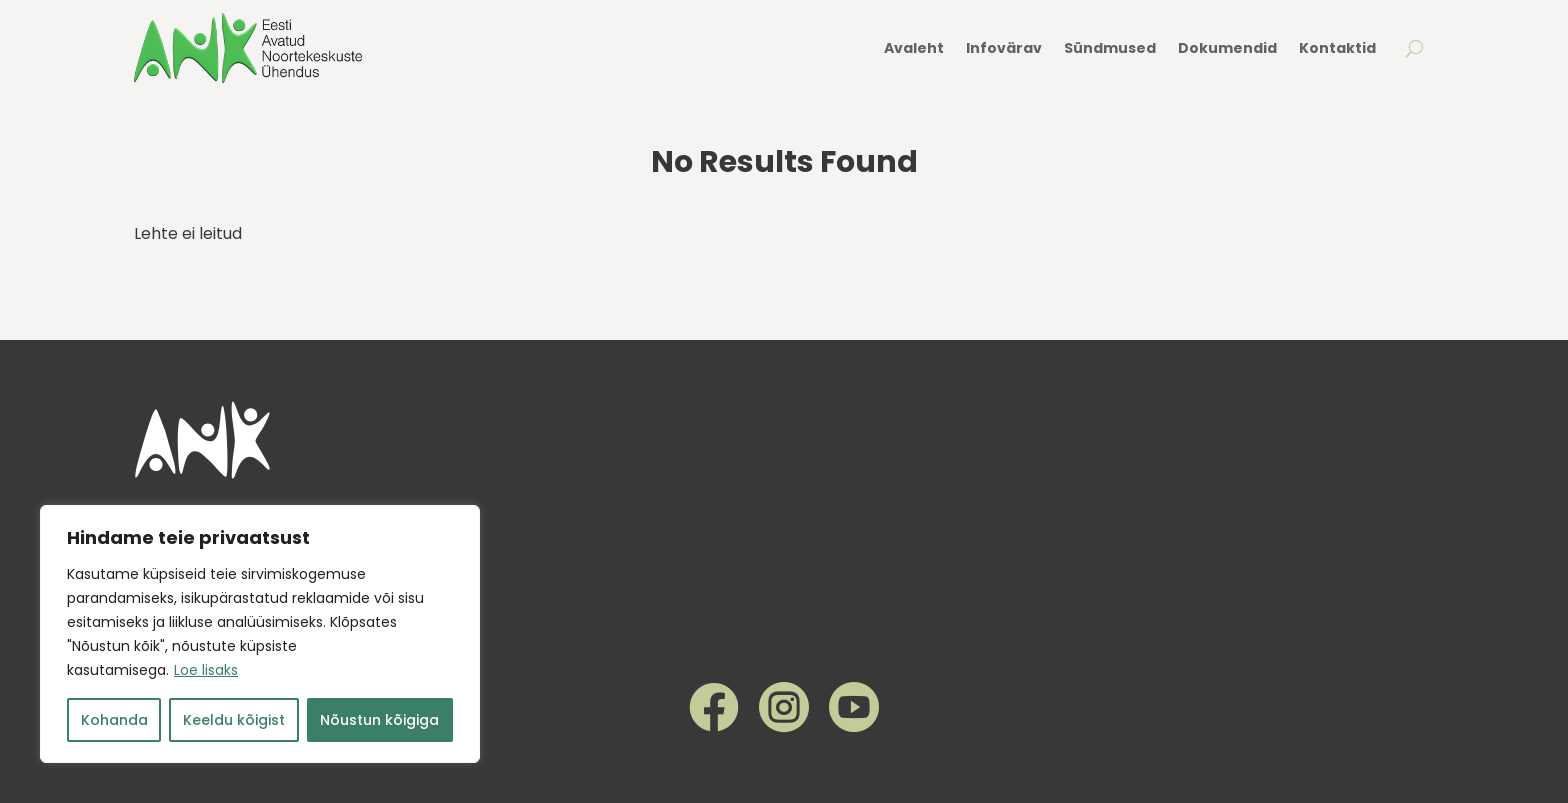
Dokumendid (1227, 48)
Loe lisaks (206, 670)
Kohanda (114, 720)
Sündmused (1110, 48)
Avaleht (914, 48)
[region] (260, 634)
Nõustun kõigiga (379, 720)
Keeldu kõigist (234, 720)
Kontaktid (1337, 48)
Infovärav (1004, 48)
